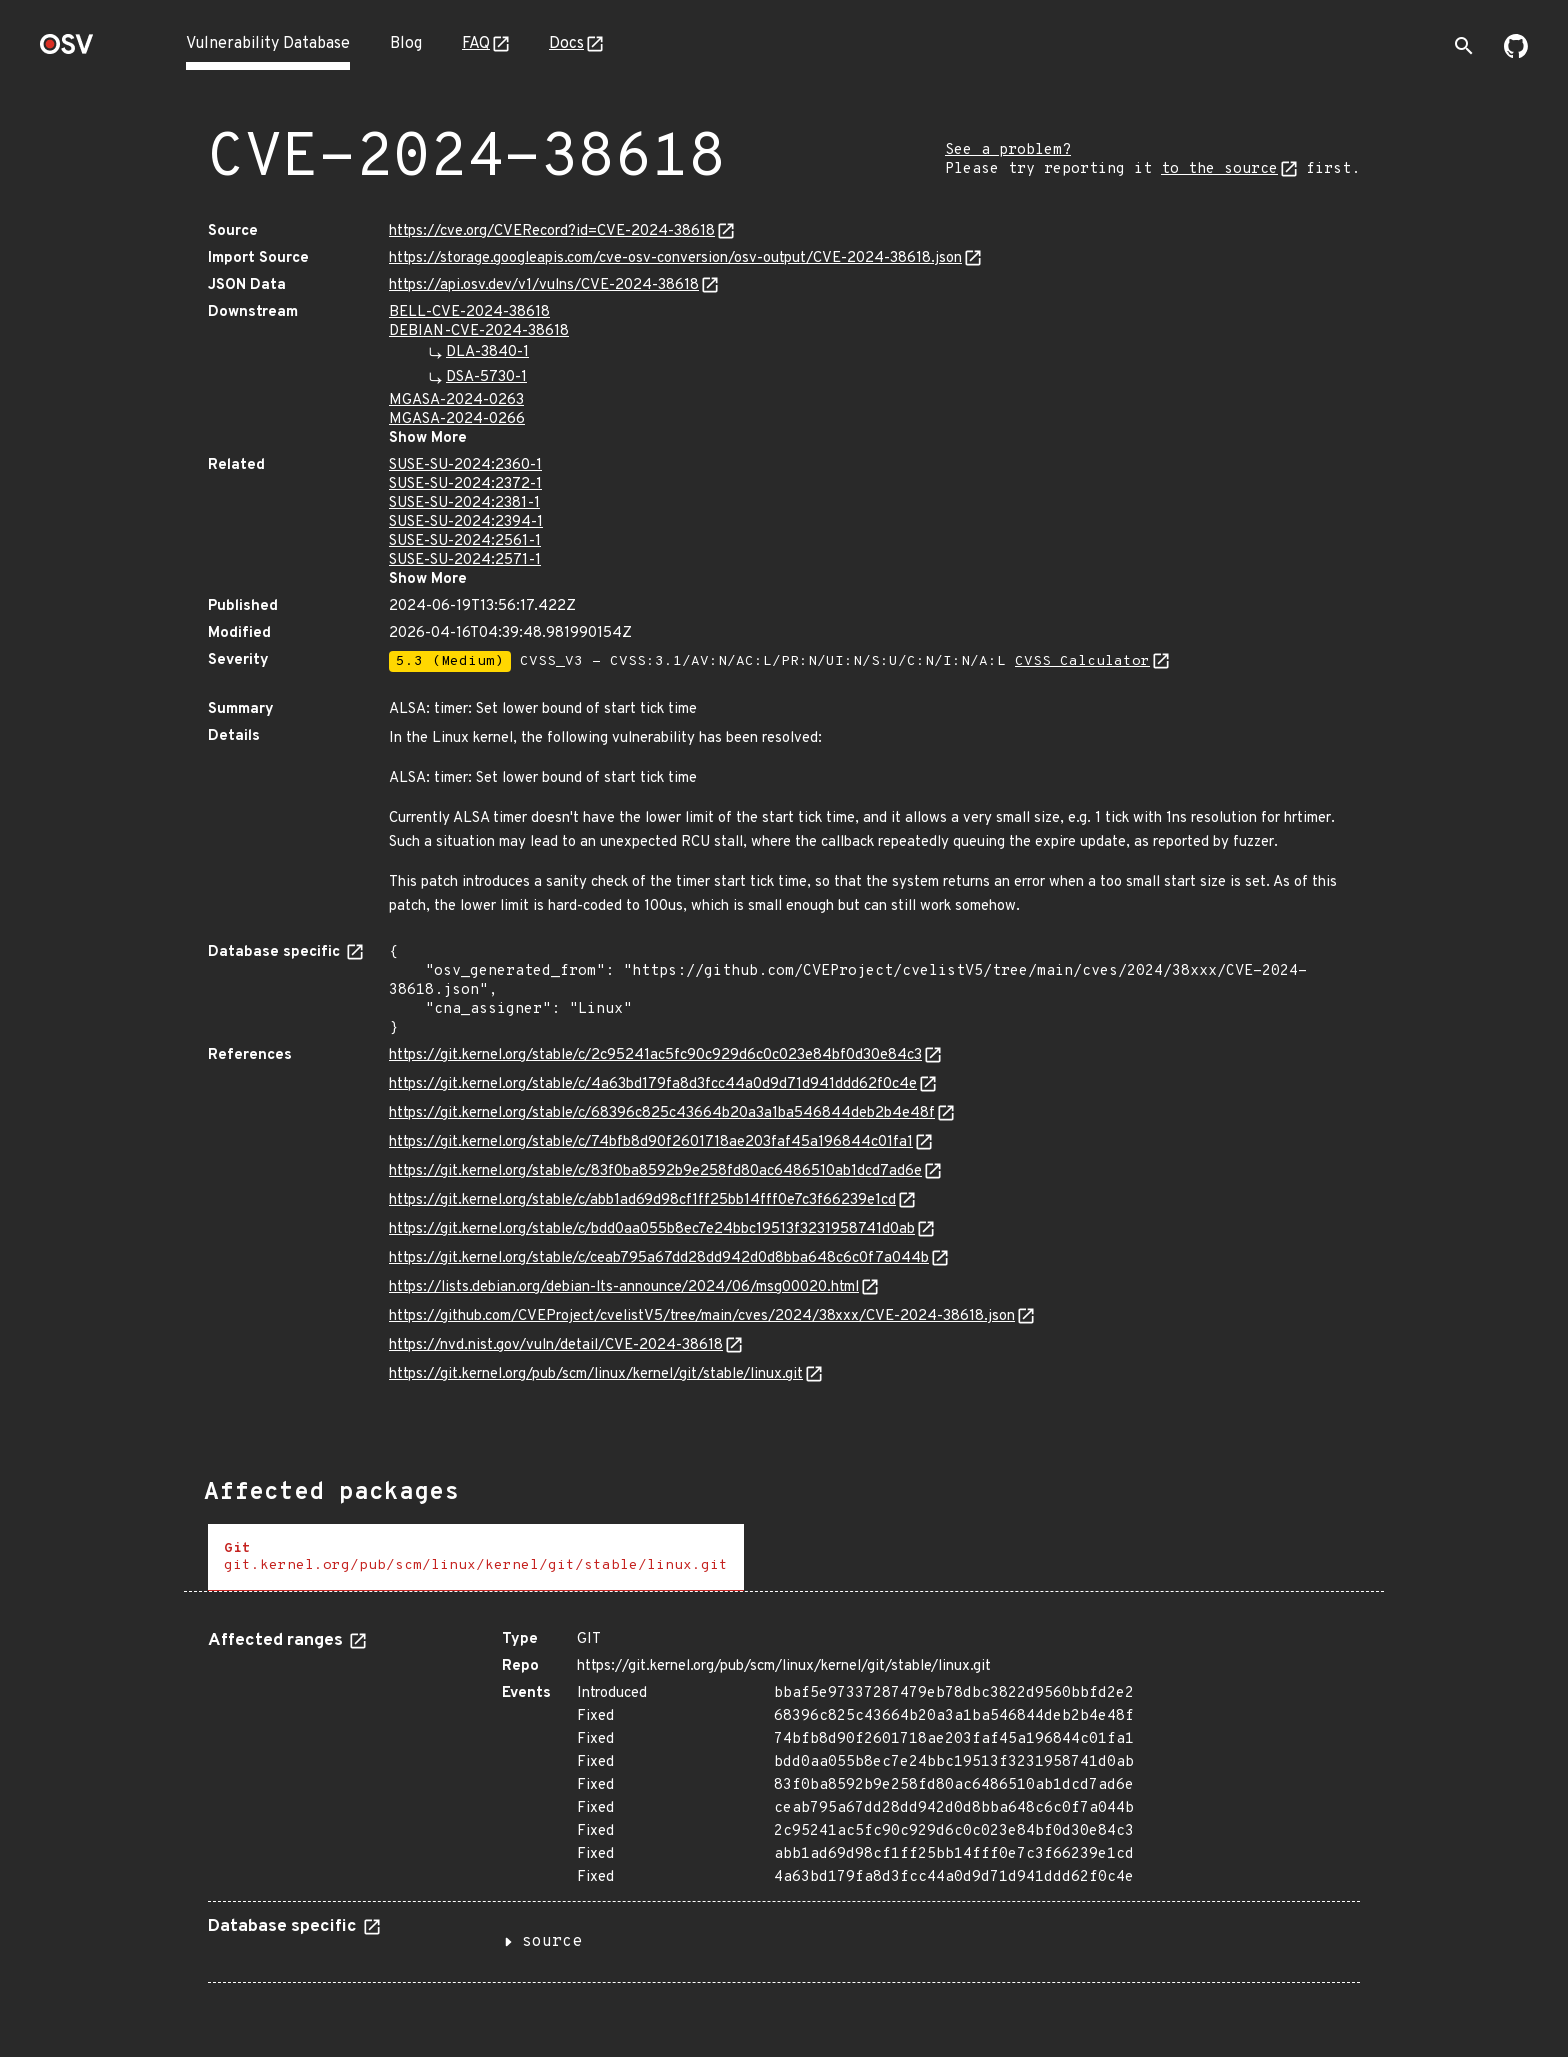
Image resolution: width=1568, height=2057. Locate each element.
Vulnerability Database (268, 44)
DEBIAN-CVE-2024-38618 (479, 331)
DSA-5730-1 (486, 377)
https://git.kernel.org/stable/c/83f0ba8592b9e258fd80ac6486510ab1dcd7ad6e (655, 1171)
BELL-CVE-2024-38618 (469, 312)
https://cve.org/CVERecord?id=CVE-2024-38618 (552, 231)
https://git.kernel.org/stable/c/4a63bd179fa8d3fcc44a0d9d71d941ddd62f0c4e (653, 1084)
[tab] (476, 1557)
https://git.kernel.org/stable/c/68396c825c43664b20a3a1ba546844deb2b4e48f (662, 1113)
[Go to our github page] (1516, 54)
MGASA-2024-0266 (457, 419)
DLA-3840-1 (487, 352)
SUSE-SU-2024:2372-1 (465, 484)
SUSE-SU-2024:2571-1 (465, 560)
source (552, 1942)
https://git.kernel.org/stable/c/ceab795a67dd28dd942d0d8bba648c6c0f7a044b (659, 1258)
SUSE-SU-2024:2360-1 (465, 465)
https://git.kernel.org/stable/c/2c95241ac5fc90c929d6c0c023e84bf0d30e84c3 (655, 1055)
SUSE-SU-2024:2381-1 (464, 503)
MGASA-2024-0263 (456, 400)
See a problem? (1008, 150)
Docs (566, 44)
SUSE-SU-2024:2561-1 (465, 541)
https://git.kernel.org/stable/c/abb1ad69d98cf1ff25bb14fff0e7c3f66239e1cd (642, 1200)
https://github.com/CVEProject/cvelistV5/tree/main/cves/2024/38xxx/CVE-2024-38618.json (702, 1316)
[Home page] (67, 50)
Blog (406, 44)
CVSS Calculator (1082, 661)
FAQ (476, 44)
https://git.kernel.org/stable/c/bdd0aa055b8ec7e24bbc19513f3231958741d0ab (652, 1229)
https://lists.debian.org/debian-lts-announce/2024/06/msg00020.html (624, 1287)
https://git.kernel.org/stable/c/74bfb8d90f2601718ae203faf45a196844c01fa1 (651, 1142)
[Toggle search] (1464, 46)
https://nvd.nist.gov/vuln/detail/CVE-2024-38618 (556, 1345)
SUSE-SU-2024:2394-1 (466, 522)
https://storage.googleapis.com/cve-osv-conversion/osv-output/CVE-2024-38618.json (675, 258)
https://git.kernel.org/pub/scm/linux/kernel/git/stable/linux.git (596, 1374)
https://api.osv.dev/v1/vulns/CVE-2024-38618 (544, 285)
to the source (1219, 169)
